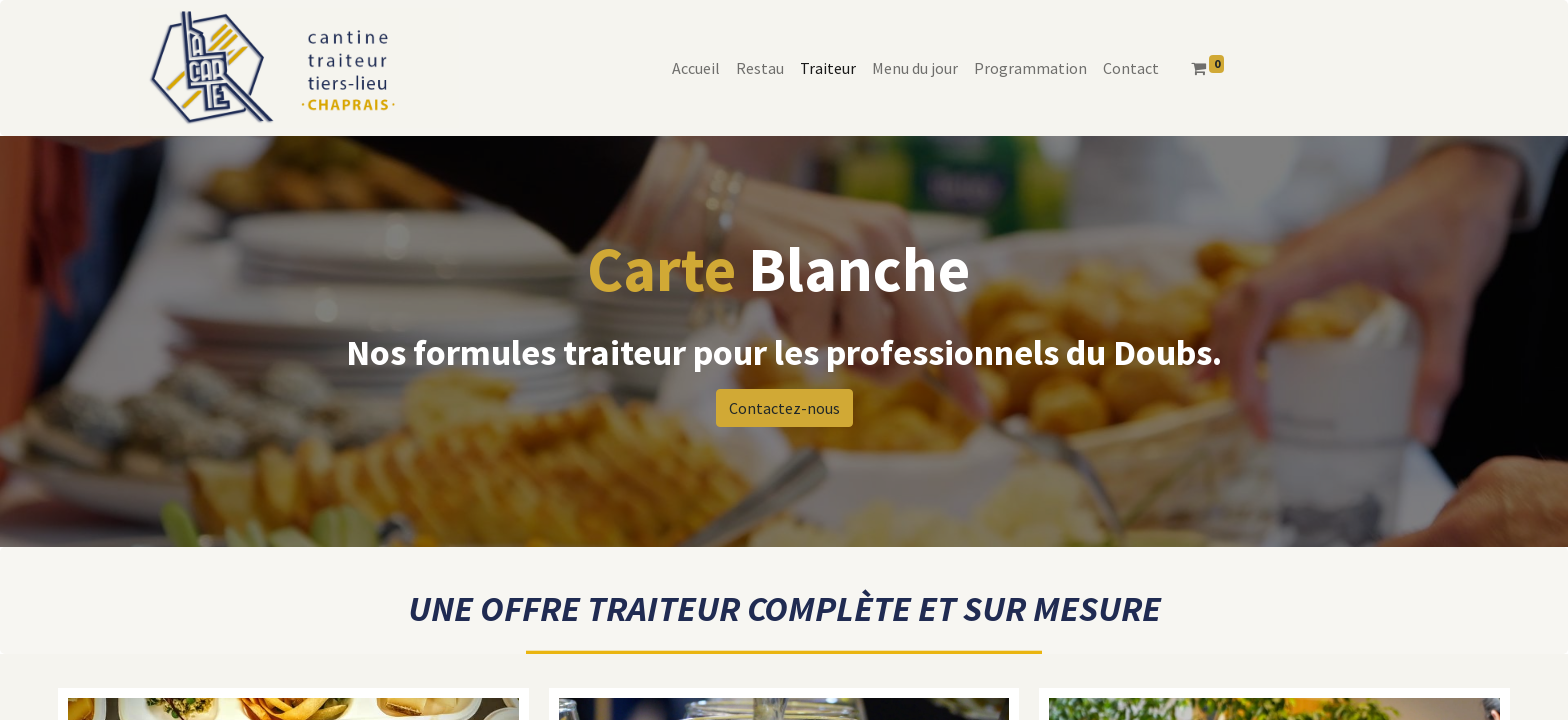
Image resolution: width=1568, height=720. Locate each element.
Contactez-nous (784, 408)
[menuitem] (696, 68)
